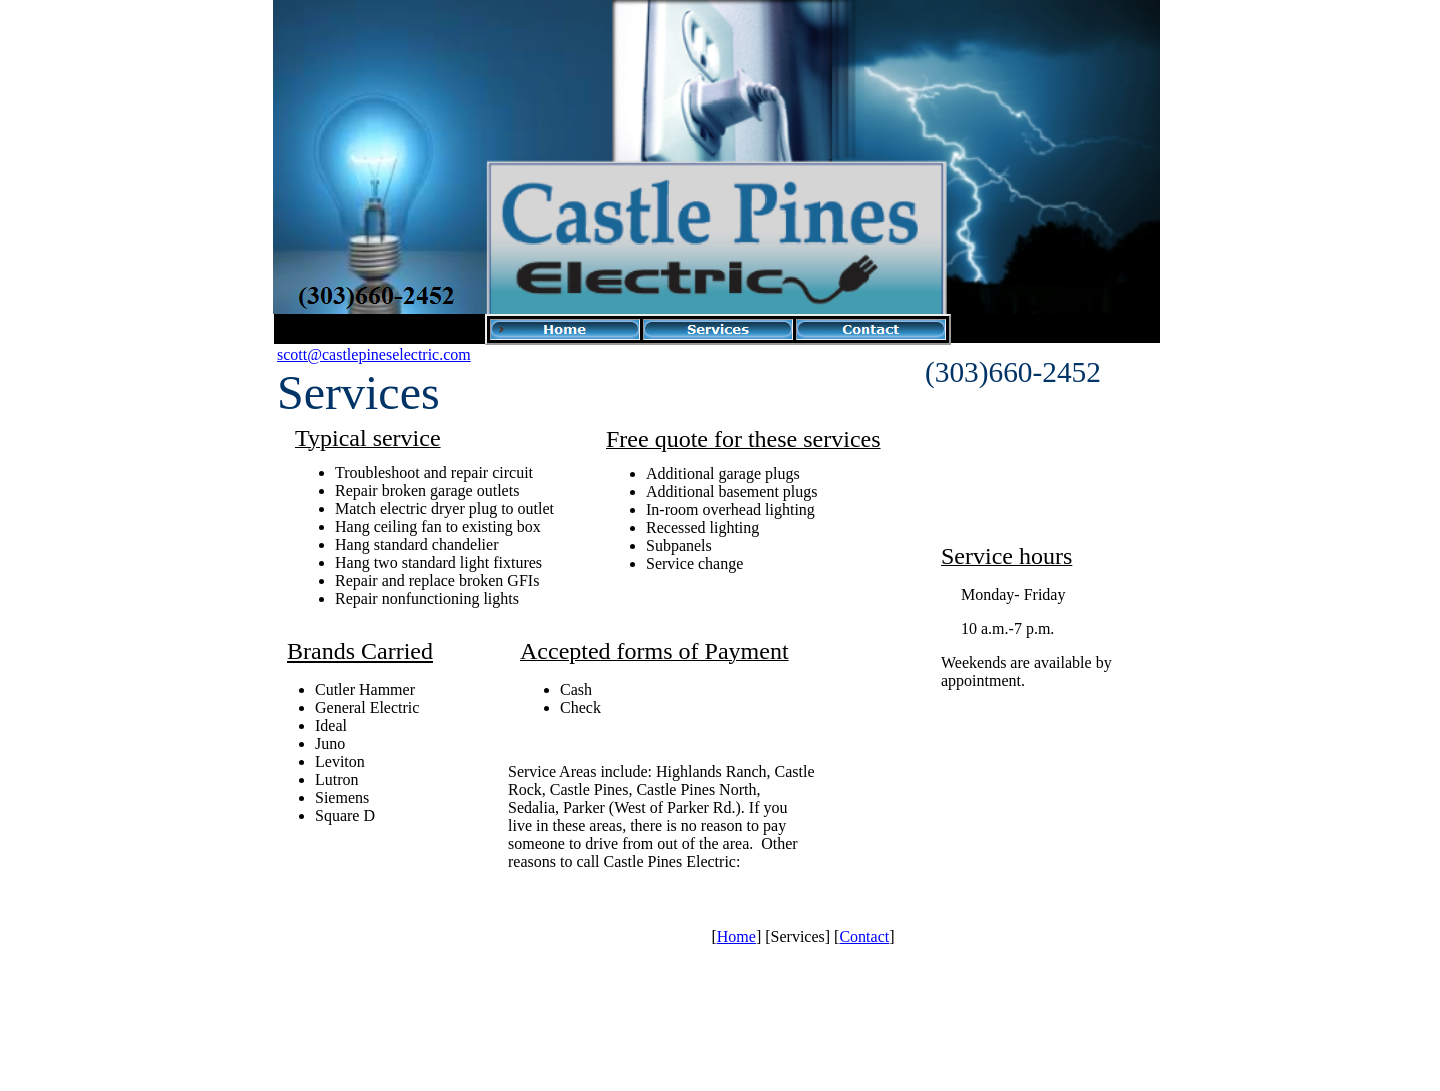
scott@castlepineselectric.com (374, 354)
